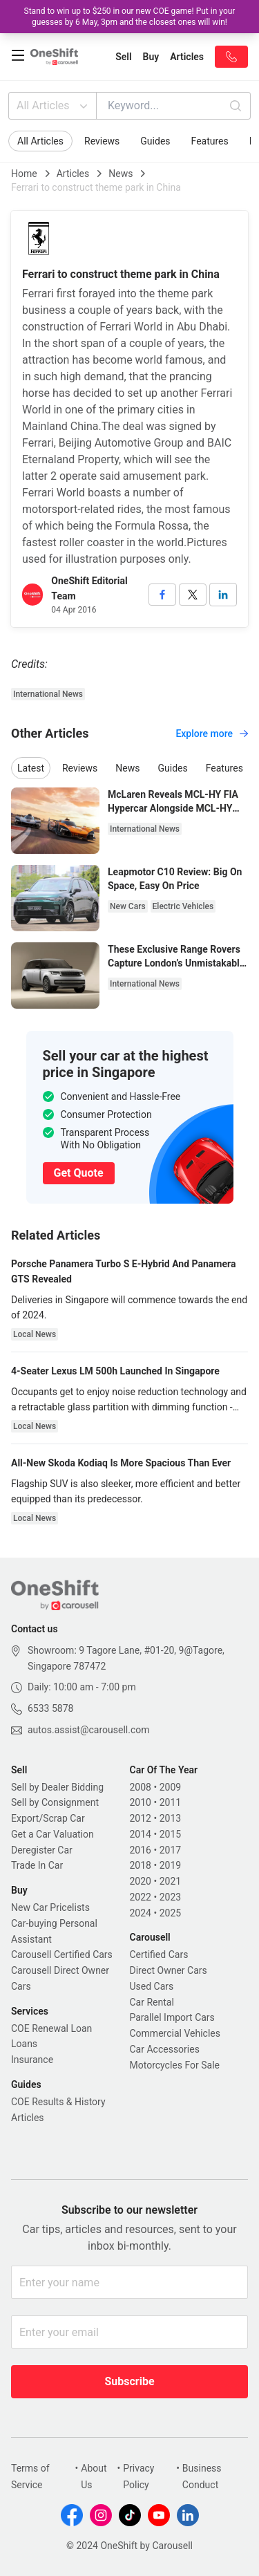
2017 (170, 1850)
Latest (30, 768)
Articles (73, 173)
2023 (170, 1897)
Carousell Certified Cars (62, 1954)
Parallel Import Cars (172, 2017)
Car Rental (152, 2002)
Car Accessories (165, 2049)
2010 (140, 1802)
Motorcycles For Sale (175, 2065)
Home (24, 173)
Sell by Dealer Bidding (57, 1787)
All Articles (53, 106)
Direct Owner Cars (168, 1970)
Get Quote (79, 1172)
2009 (170, 1787)
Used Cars (152, 1986)
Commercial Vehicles (175, 2033)
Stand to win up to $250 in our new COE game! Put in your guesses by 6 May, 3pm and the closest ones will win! (130, 16)
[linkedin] (223, 594)
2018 (140, 1865)
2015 (170, 1834)
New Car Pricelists (50, 1907)
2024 (140, 1913)
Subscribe (129, 2381)
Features (210, 141)
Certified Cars (159, 1954)
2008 (140, 1787)
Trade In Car (37, 1865)
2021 (170, 1881)
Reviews (101, 141)
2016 (140, 1850)
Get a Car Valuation (52, 1834)
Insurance (32, 2059)
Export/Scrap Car (48, 1818)
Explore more (211, 733)
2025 (170, 1913)
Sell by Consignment (55, 1802)
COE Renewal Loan (51, 2028)
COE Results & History (58, 2101)
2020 (140, 1881)
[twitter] (193, 595)
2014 (140, 1834)
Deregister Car (42, 1850)
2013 (170, 1818)
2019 (170, 1865)
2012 (140, 1818)
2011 (170, 1802)
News (120, 173)
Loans (24, 2043)
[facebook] (162, 595)
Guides (155, 141)
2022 (140, 1897)
